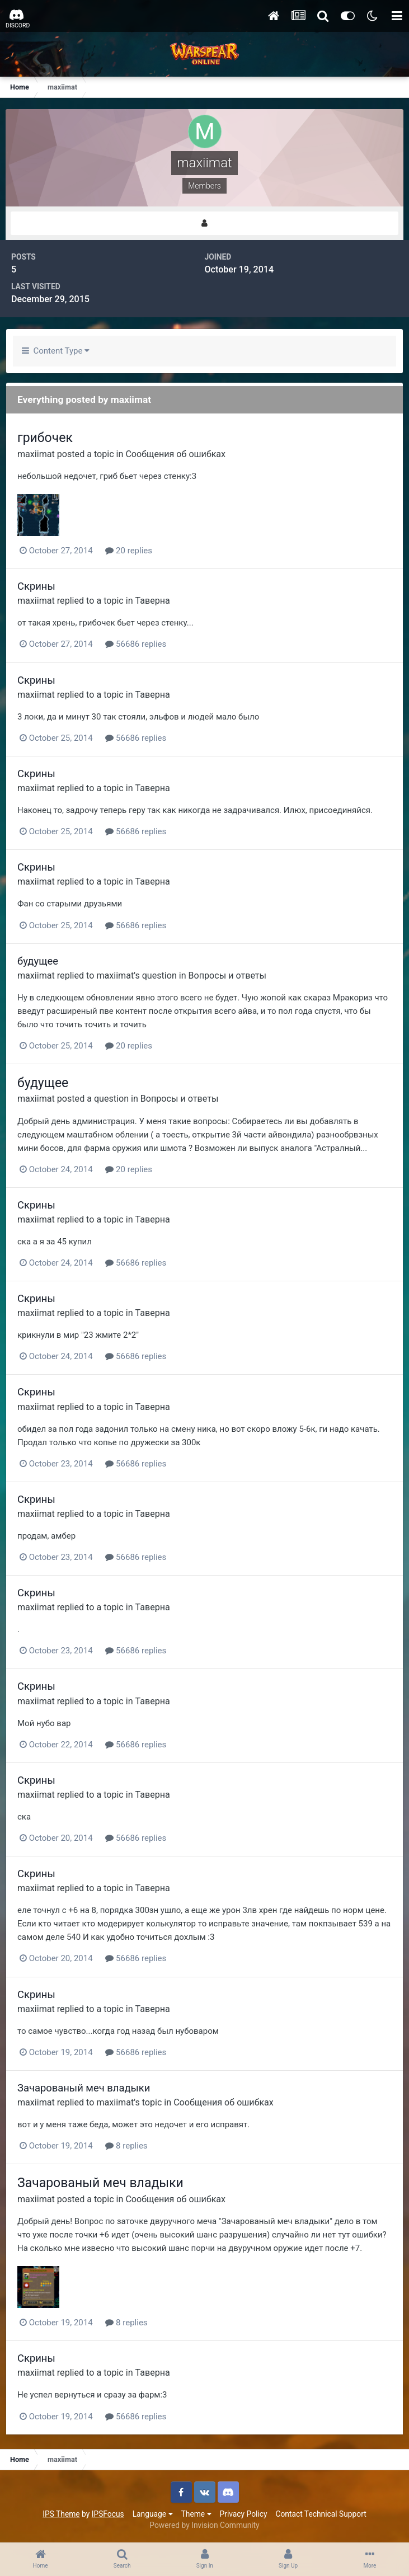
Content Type (56, 351)
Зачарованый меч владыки (83, 2088)
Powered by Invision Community (204, 2525)
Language (153, 2513)
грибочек (45, 437)
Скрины (36, 586)
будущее (37, 961)
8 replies (126, 2146)
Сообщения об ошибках (175, 454)
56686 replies (135, 644)
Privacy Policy (243, 2513)
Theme (196, 2513)
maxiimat (36, 454)
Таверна (152, 600)
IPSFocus (108, 2513)
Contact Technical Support (320, 2513)
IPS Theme (61, 2513)
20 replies (128, 551)
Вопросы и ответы (228, 975)
